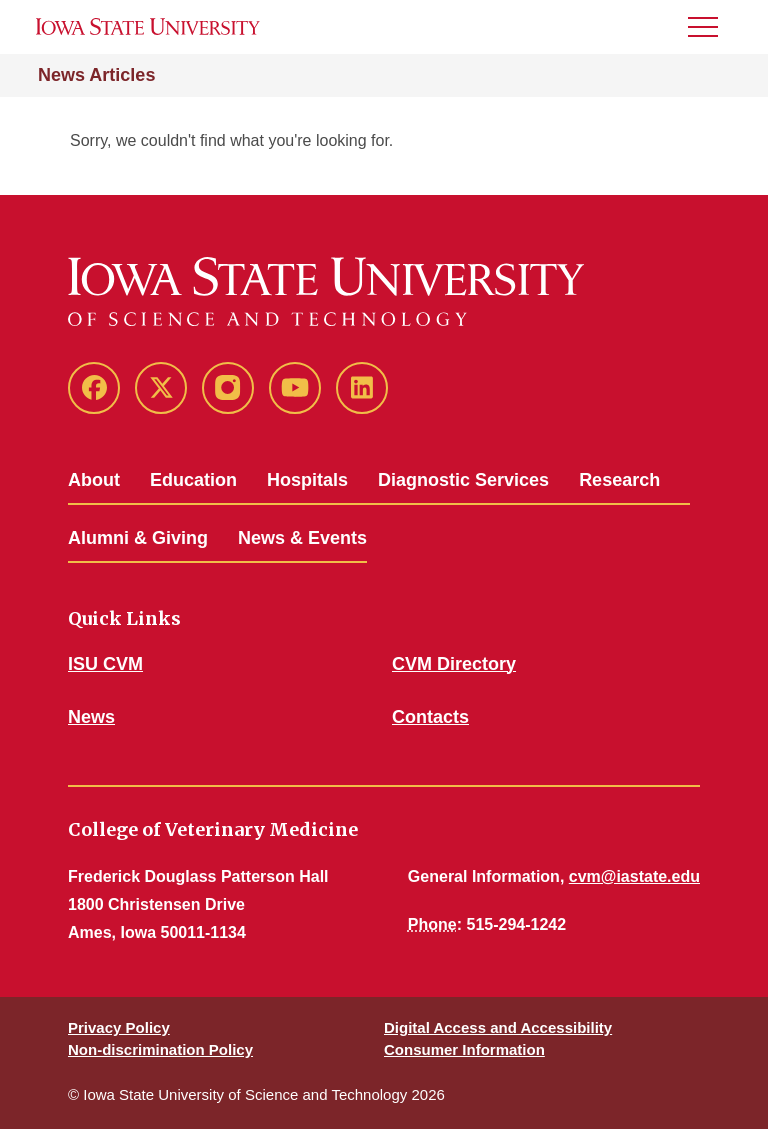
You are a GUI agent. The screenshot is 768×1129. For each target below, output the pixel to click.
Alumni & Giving (138, 538)
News (91, 717)
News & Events (302, 538)
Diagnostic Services (463, 480)
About (94, 480)
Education (193, 480)
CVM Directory (454, 664)
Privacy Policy (119, 1027)
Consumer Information (464, 1049)
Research (619, 480)
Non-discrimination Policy (160, 1049)
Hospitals (307, 480)
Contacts (430, 717)
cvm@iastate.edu (634, 876)
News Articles (96, 75)
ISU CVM (105, 664)
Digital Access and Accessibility (498, 1027)
